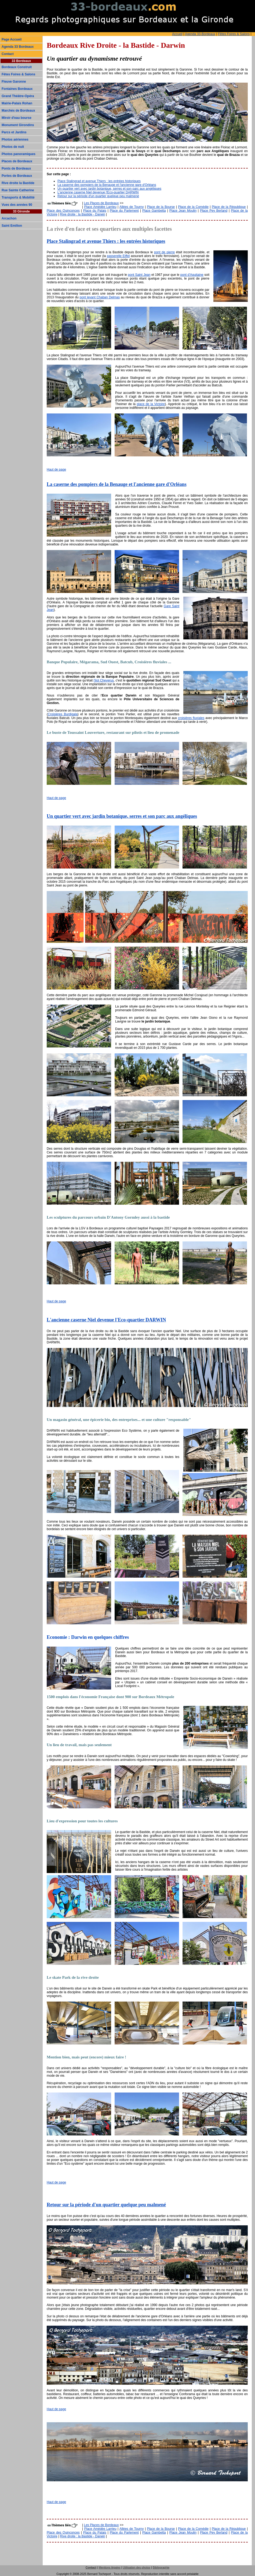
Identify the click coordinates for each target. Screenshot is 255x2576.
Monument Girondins (18, 125)
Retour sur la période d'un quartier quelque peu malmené (98, 196)
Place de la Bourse (161, 207)
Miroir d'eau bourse (16, 118)
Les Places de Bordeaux (101, 203)
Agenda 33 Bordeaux (18, 47)
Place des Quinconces (63, 210)
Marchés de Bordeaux (18, 110)
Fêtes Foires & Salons (234, 34)
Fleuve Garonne (14, 81)
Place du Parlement (124, 210)
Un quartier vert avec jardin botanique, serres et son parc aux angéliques (109, 188)
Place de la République (229, 207)
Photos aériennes (15, 139)
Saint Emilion (12, 226)
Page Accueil (11, 39)
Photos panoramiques (18, 154)
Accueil (177, 34)
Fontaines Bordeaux (17, 89)
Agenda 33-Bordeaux (200, 34)
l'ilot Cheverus (104, 680)
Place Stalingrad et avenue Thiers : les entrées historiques (99, 181)
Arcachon (9, 218)
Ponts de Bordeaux (16, 168)
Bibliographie (161, 2567)
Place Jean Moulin (182, 210)
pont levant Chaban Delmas (100, 297)
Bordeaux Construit (17, 67)
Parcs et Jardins (14, 132)
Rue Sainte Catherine (18, 190)
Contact (8, 54)
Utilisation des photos (136, 2567)
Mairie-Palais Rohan (17, 103)
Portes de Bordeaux (17, 176)
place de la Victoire (151, 404)
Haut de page (56, 469)
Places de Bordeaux (17, 161)
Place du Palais (94, 210)
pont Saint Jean (139, 275)
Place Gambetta (154, 210)
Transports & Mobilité (18, 197)
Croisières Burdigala (63, 714)
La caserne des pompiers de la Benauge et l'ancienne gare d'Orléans (106, 185)
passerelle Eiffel (118, 256)
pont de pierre (164, 252)
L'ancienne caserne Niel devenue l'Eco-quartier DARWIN (98, 192)
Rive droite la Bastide (18, 183)
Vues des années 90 (17, 205)
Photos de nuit (13, 147)
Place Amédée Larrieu (100, 207)
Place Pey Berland (213, 210)
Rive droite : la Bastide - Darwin (82, 214)
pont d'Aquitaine (191, 275)
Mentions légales (110, 2567)
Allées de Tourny (131, 207)
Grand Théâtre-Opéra (18, 96)
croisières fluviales (191, 718)
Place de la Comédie (193, 207)
